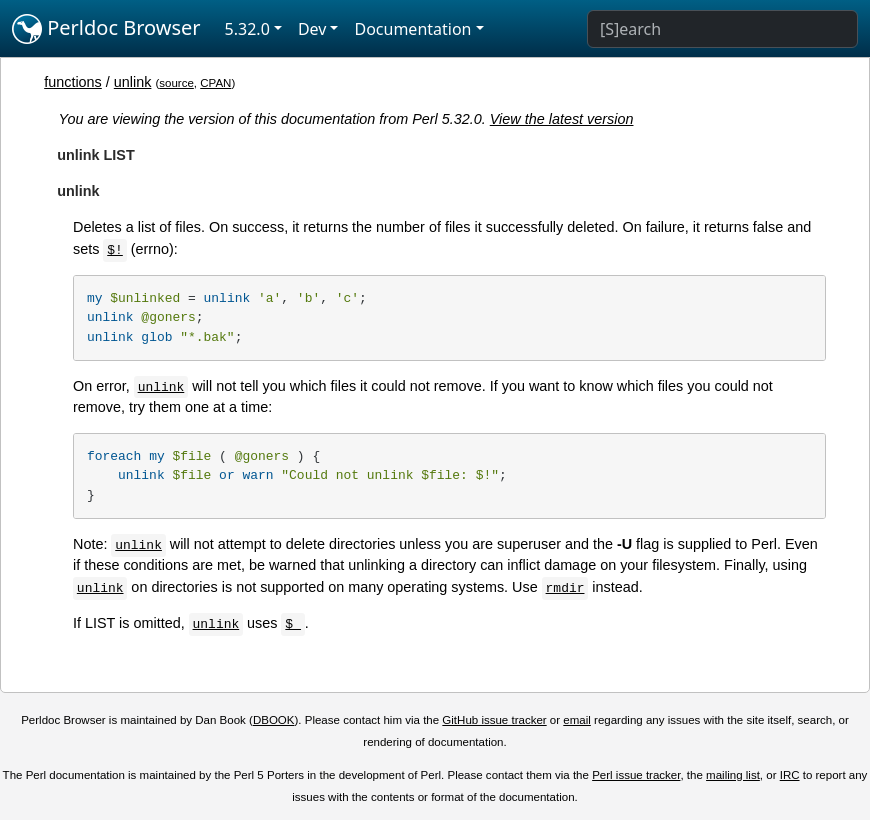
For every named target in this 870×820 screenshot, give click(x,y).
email (577, 720)
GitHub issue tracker (494, 720)
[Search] (722, 29)
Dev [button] (312, 29)
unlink (133, 82)
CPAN (215, 83)
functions (73, 82)
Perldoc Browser (106, 29)
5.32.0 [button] (247, 29)
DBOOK (274, 720)
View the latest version (562, 119)
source (176, 83)
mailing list (733, 775)
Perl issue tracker (636, 775)
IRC (790, 775)
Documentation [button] (412, 29)
